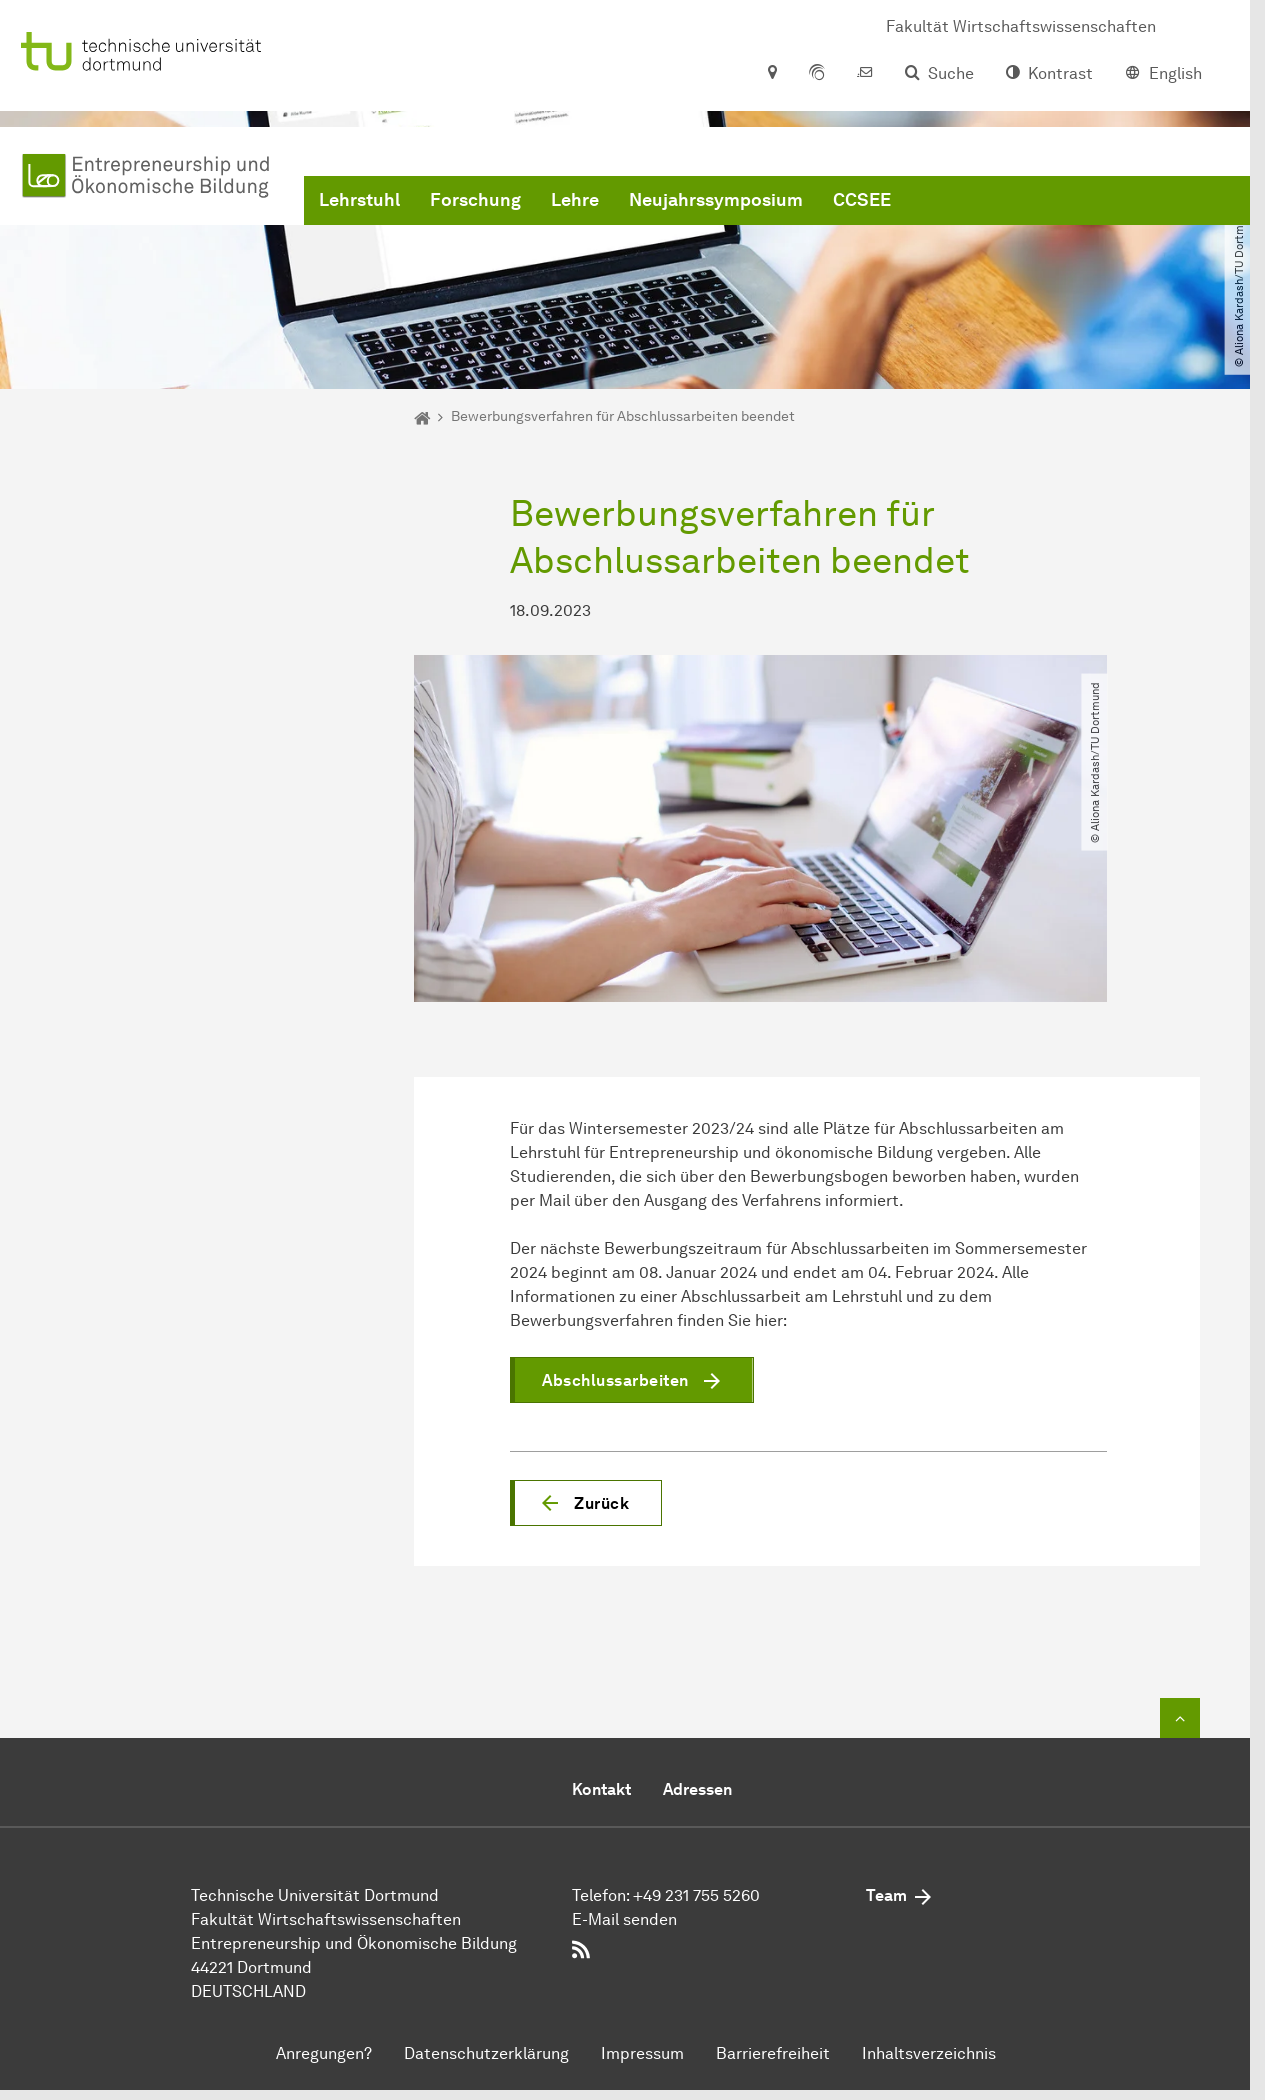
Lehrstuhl (359, 200)
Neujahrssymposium (716, 200)
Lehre (575, 200)
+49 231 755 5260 (696, 1895)
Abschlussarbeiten (615, 1380)
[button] (586, 1503)
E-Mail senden (624, 1919)
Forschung (475, 200)
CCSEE (862, 200)
